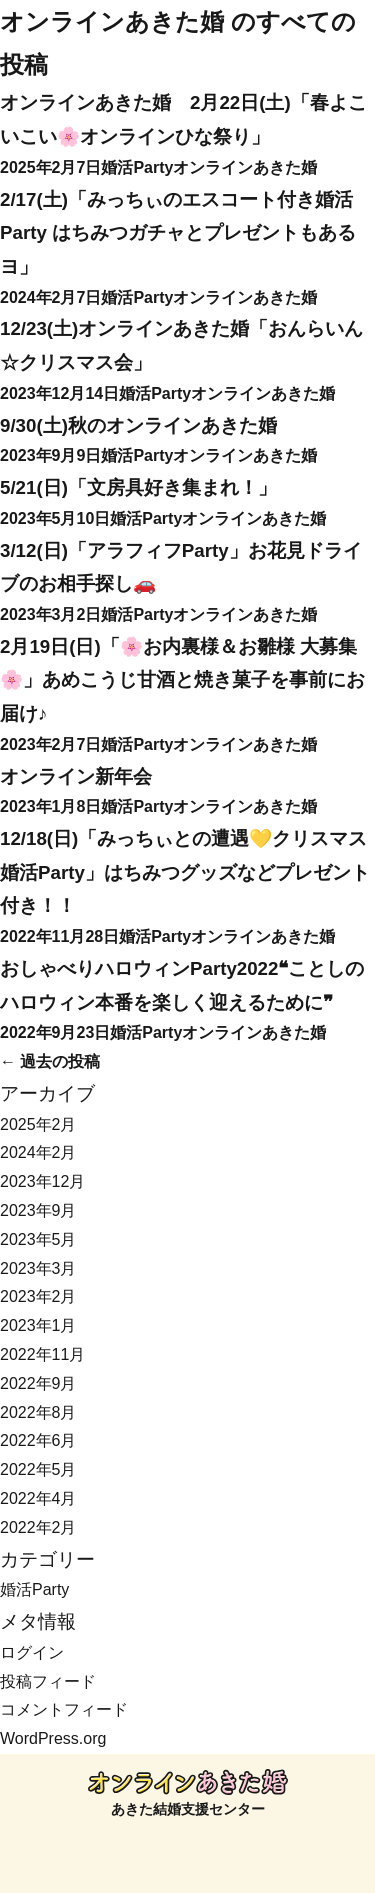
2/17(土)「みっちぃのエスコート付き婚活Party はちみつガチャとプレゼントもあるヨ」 (178, 233)
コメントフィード (64, 1709)
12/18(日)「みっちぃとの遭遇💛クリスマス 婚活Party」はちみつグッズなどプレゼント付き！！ (185, 872)
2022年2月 (38, 1527)
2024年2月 (38, 1152)
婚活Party (137, 167)
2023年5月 (38, 1239)
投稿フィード (48, 1681)
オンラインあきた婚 (112, 21)
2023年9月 (38, 1210)
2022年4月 (38, 1498)
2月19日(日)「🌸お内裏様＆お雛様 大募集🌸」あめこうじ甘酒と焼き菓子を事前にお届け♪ (182, 680)
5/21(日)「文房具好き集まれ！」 (138, 487)
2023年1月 (38, 1325)
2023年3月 (38, 1268)
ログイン (32, 1652)
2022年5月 (38, 1469)
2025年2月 (38, 1124)
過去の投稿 (50, 1061)
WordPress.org (53, 1738)
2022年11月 (42, 1354)
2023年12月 (42, 1181)
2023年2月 (38, 1296)
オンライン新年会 (76, 776)
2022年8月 (38, 1412)
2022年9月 (38, 1383)
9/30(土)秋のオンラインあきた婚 (138, 425)
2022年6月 (38, 1440)
